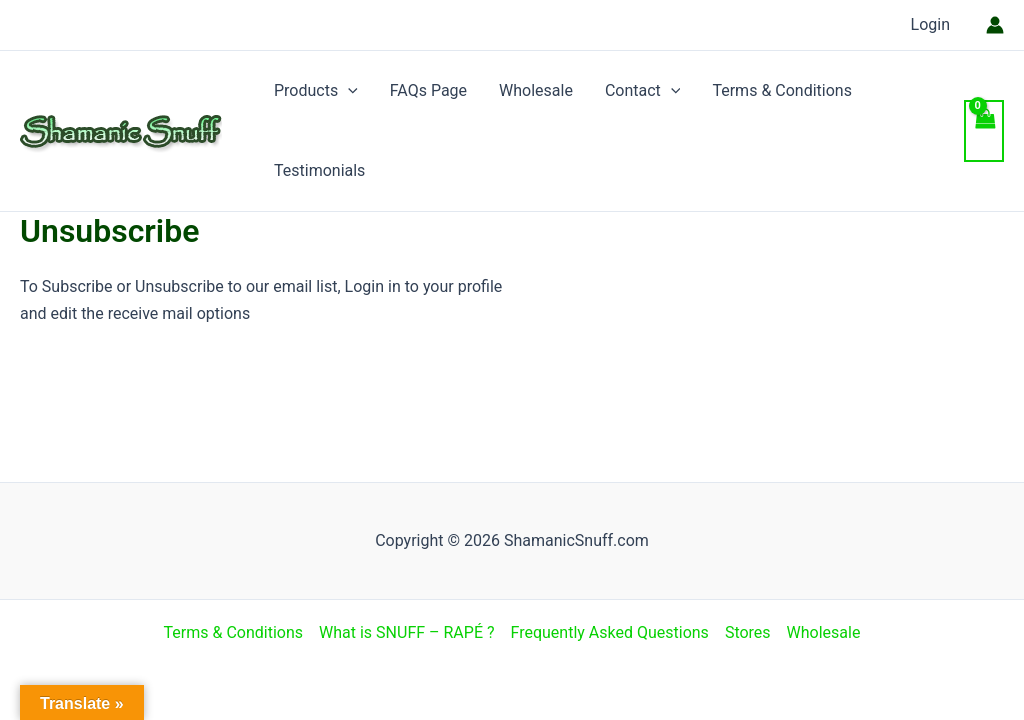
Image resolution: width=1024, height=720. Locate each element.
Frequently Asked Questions (610, 632)
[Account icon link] (995, 25)
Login (930, 24)
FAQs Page (428, 90)
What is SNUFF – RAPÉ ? (406, 632)
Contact (643, 91)
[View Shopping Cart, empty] (984, 131)
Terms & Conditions (782, 90)
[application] (348, 91)
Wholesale (536, 90)
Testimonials (319, 170)
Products (316, 91)
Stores (748, 632)
